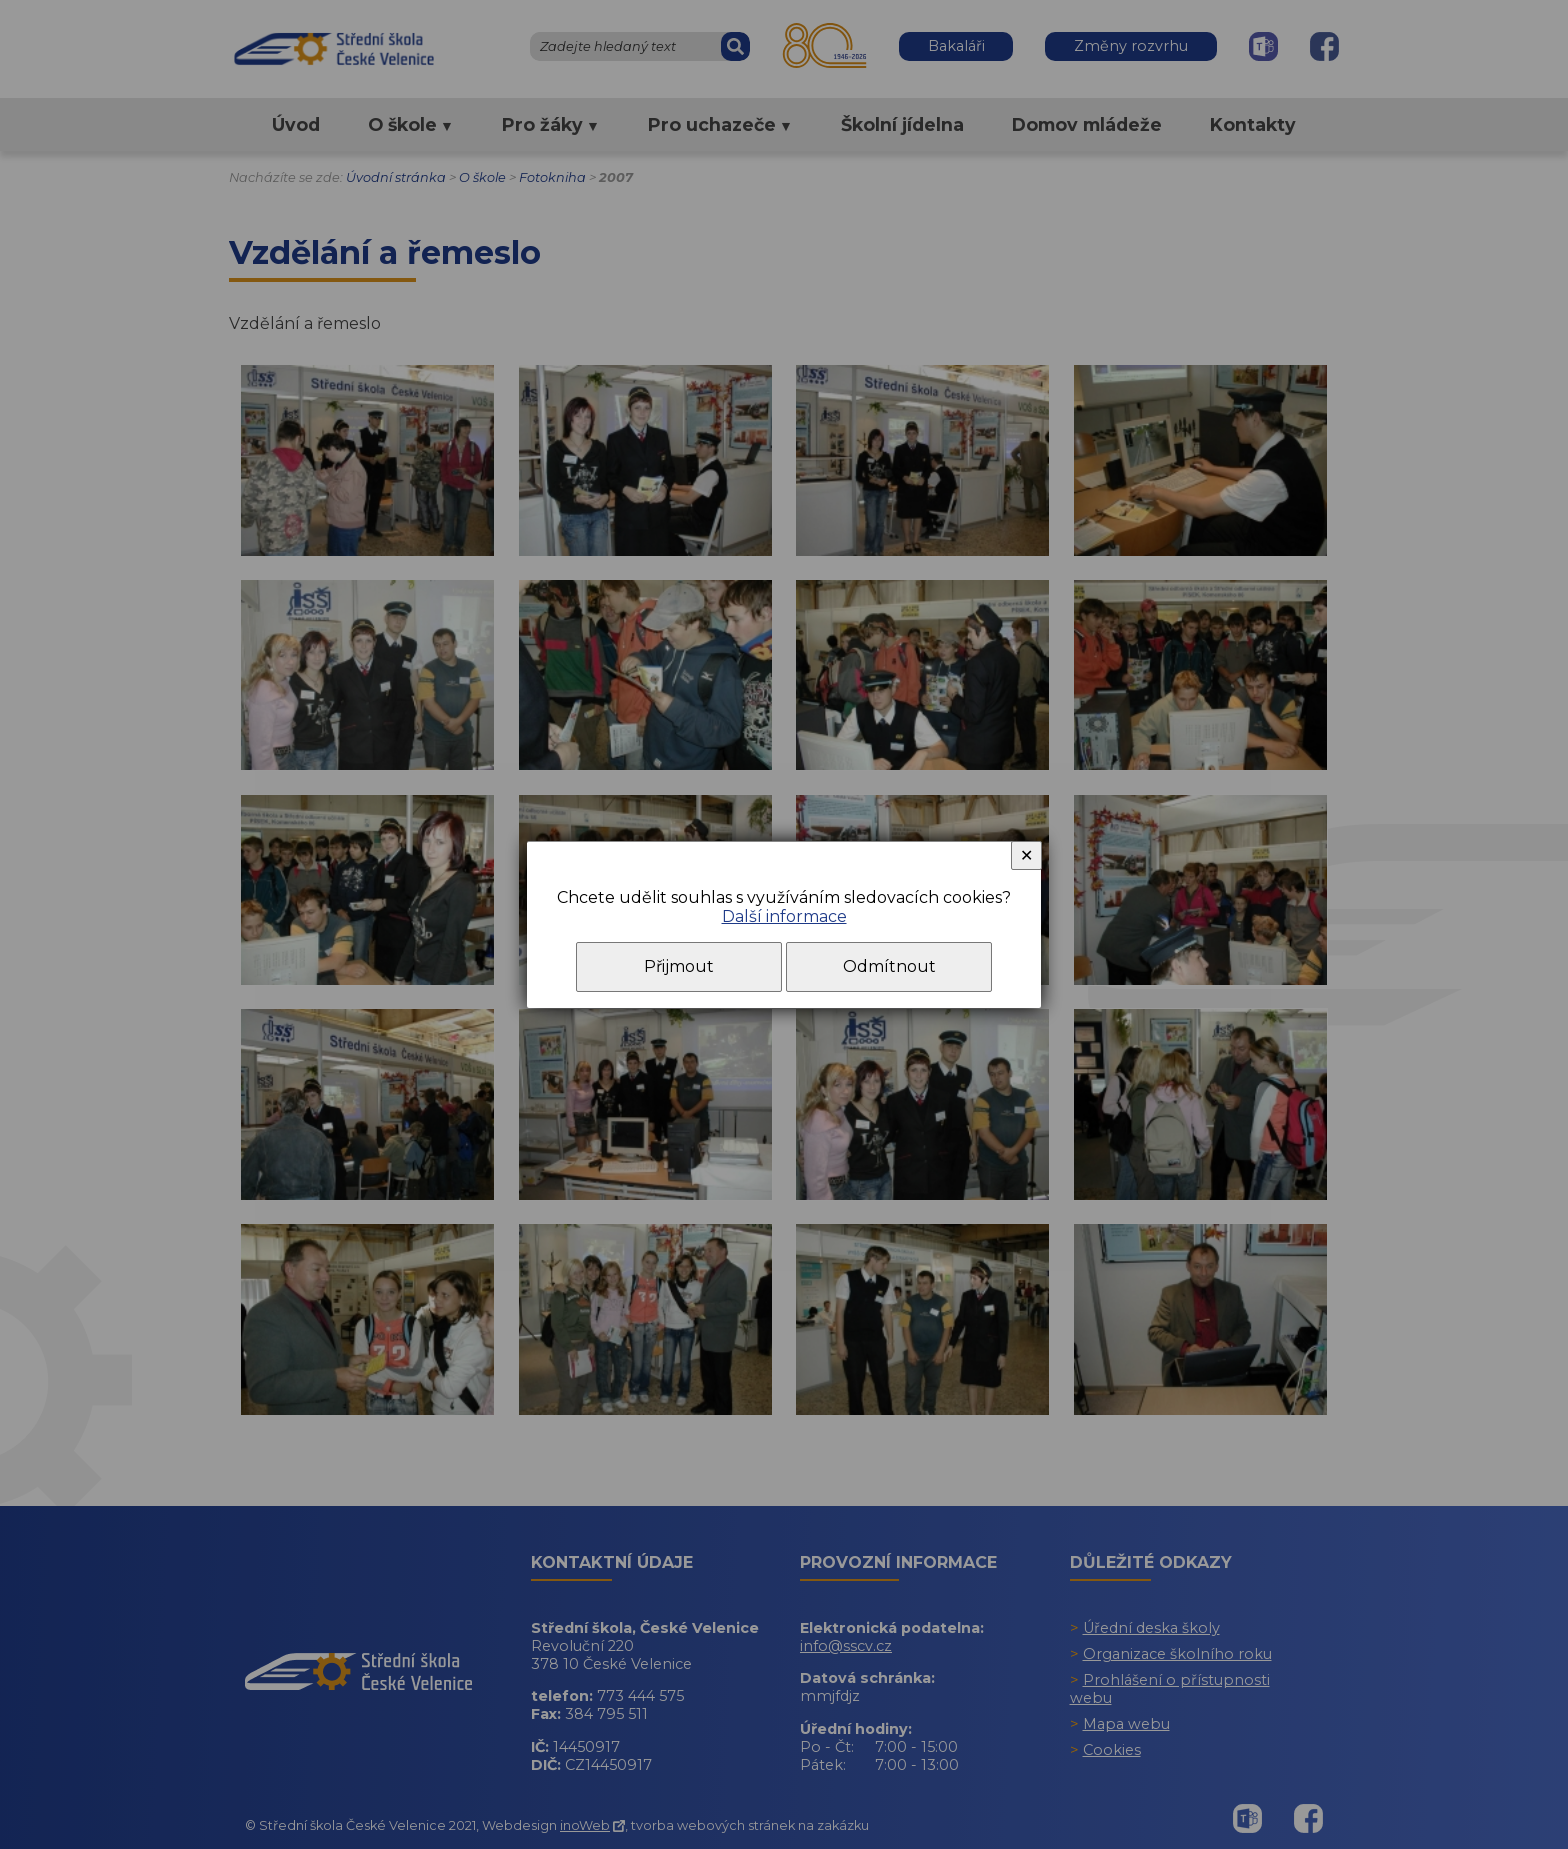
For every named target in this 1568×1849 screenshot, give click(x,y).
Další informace (784, 916)
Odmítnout (889, 966)
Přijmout (679, 966)
